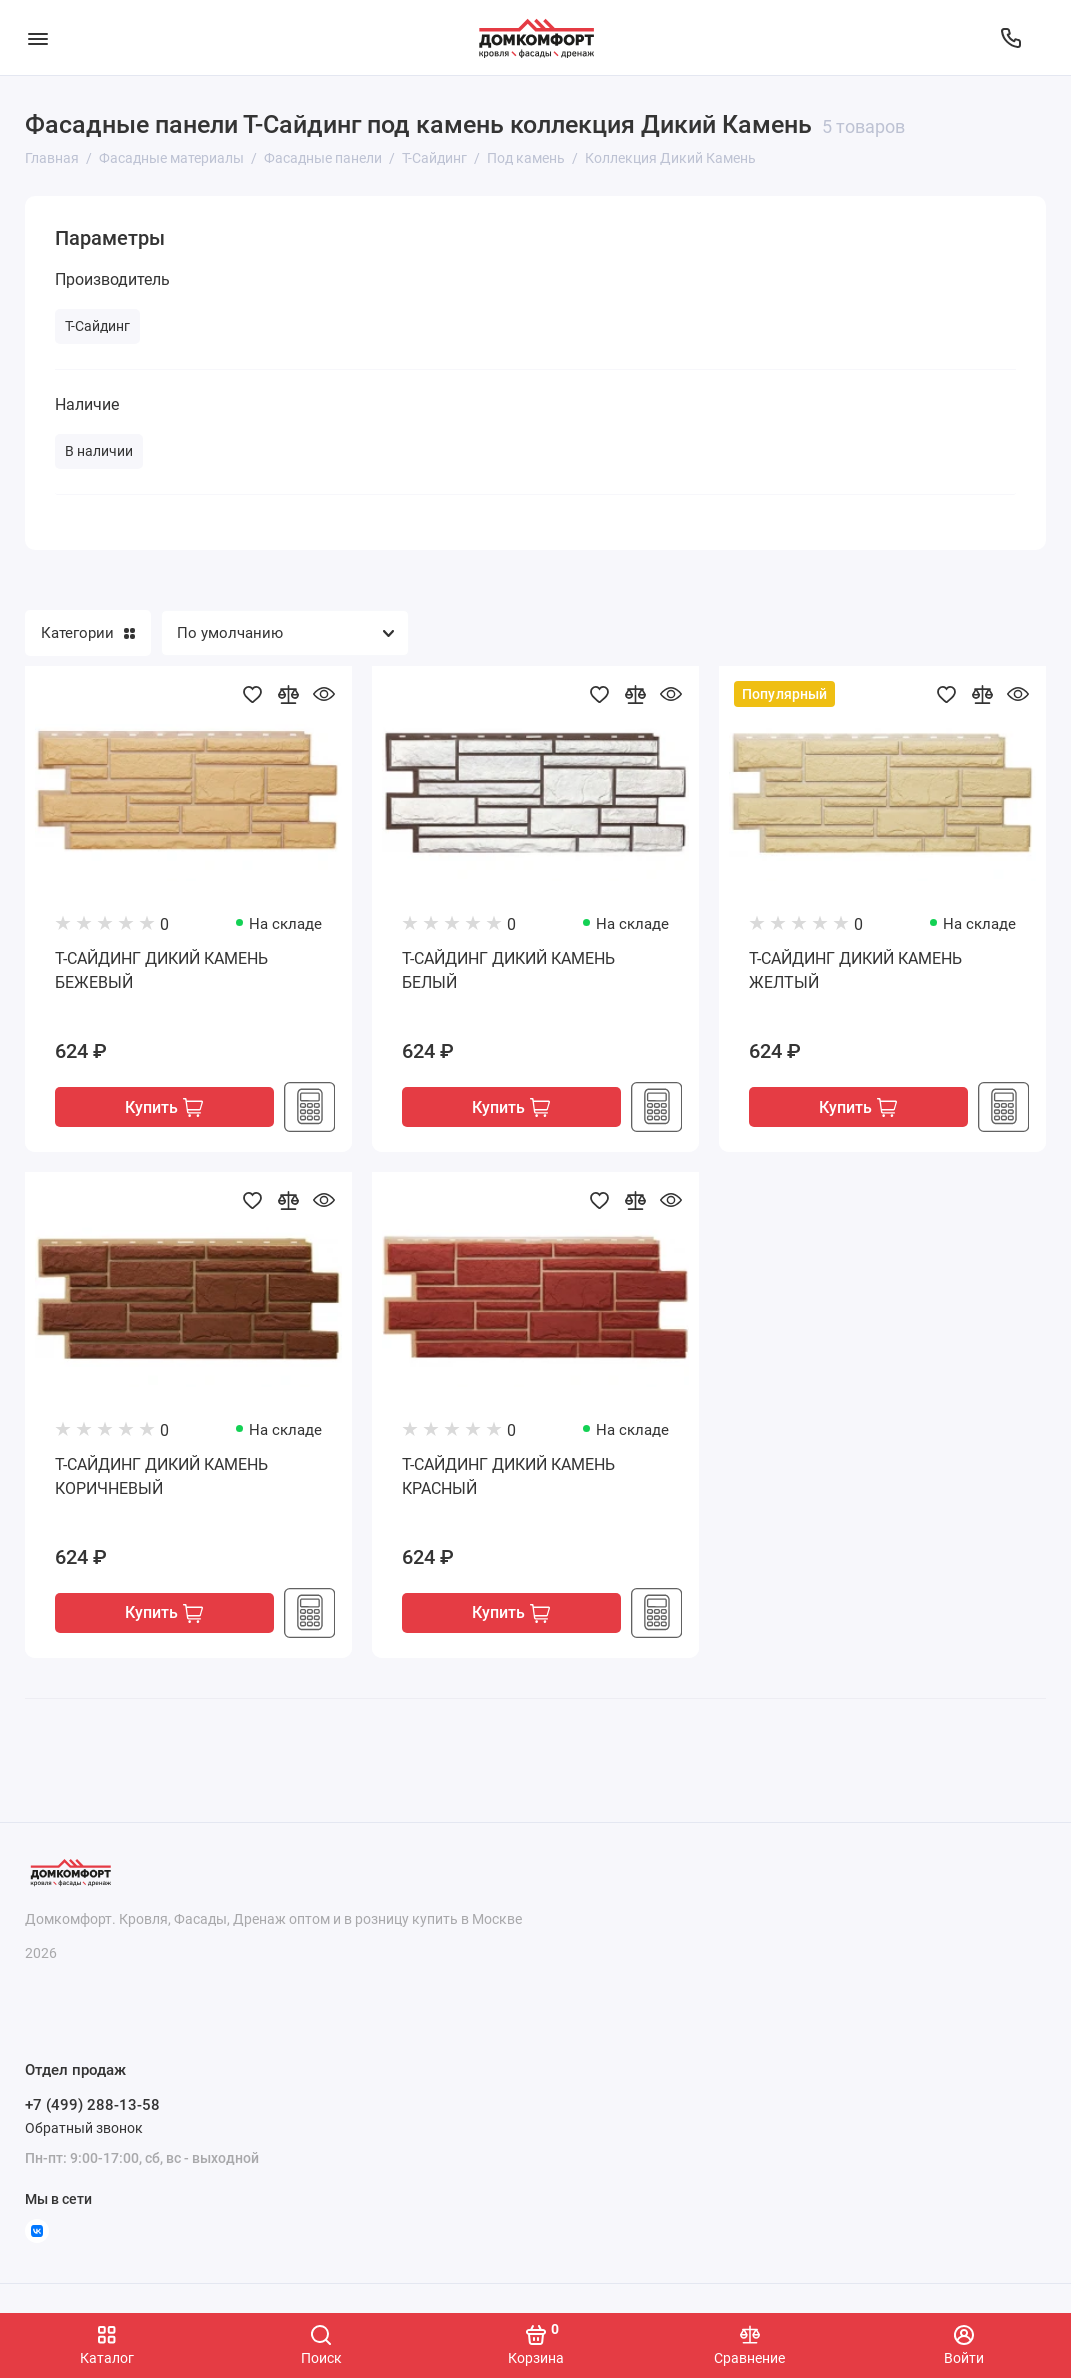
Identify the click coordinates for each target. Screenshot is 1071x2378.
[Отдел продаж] (1011, 38)
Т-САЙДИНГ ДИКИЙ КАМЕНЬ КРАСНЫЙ (508, 1477)
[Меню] (37, 37)
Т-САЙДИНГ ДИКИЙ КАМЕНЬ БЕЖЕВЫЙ (161, 970)
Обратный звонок (84, 2128)
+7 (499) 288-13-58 (92, 2105)
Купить (164, 1108)
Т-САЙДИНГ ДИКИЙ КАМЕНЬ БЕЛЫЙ (508, 970)
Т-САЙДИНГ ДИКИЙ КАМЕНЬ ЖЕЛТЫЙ (855, 970)
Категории (88, 633)
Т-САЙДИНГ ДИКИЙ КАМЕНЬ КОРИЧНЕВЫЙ (161, 1477)
